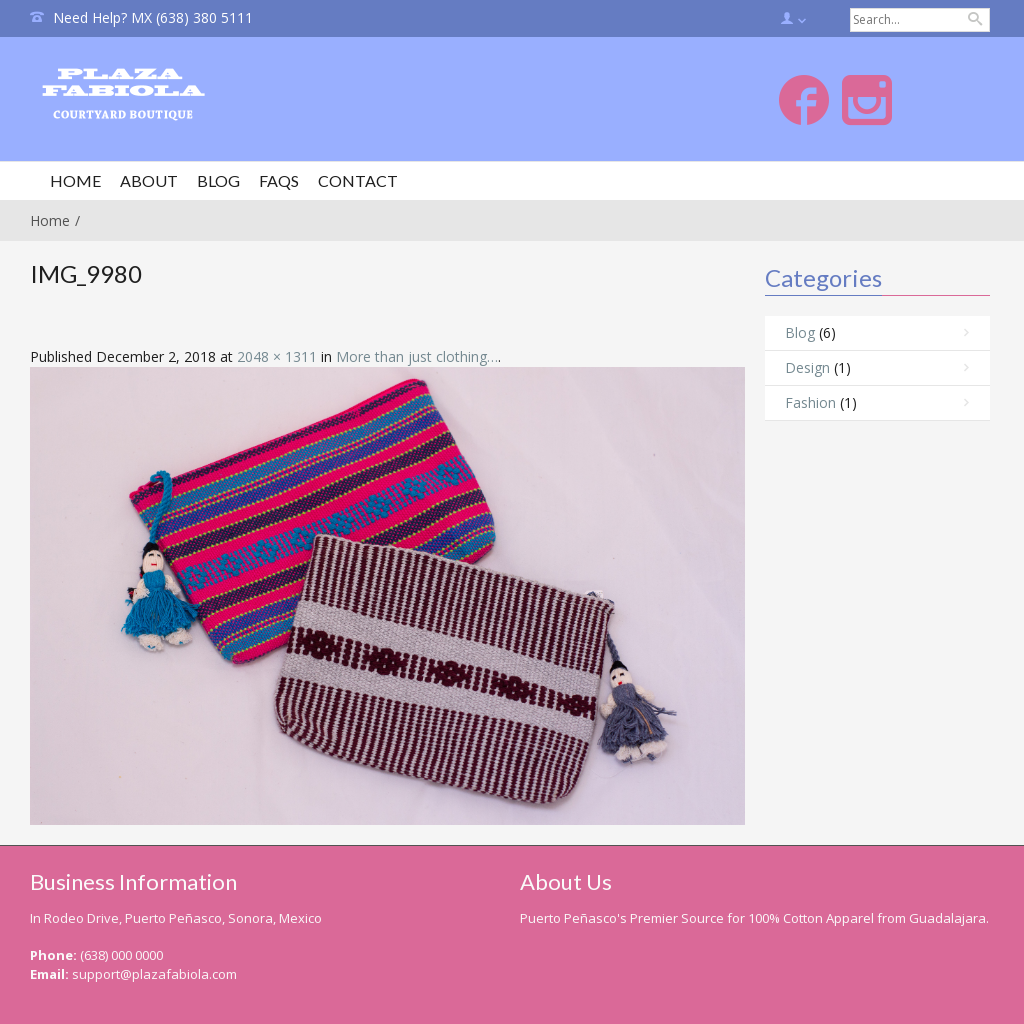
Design (807, 367)
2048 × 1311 (277, 356)
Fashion (810, 402)
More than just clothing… (417, 356)
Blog (800, 332)
